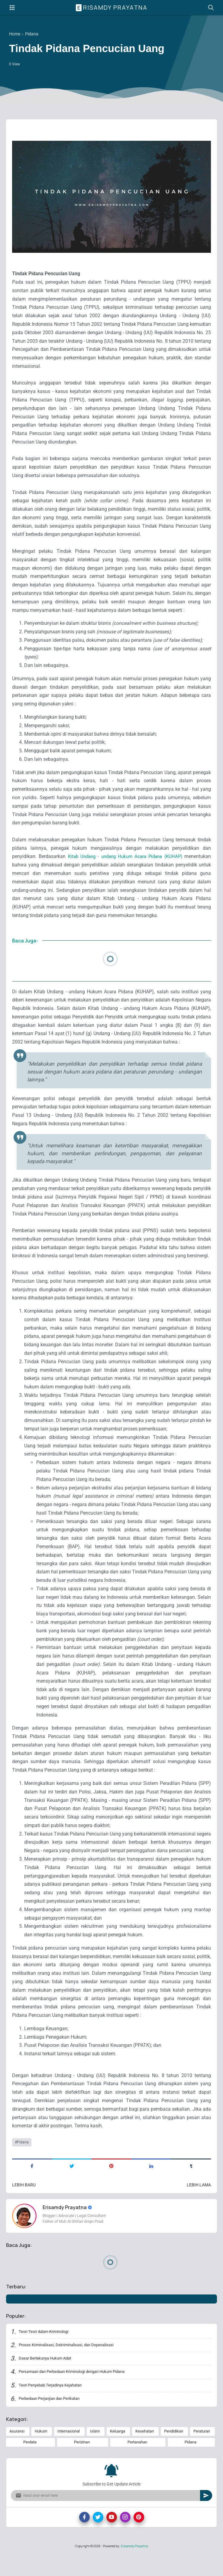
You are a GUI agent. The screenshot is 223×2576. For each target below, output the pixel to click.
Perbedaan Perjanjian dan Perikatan (52, 2418)
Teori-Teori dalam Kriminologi (46, 2349)
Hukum (41, 2452)
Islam (95, 2452)
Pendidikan (173, 2452)
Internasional (68, 2452)
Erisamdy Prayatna (112, 7)
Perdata (30, 2463)
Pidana (23, 2159)
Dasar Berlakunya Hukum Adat (48, 2377)
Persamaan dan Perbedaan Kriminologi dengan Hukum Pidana (77, 2391)
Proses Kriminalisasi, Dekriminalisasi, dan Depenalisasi (69, 2363)
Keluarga (117, 2452)
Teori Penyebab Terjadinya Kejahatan (53, 2405)
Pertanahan (137, 2463)
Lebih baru (24, 2203)
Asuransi (16, 2452)
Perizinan (82, 2463)
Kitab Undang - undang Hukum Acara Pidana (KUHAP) (124, 861)
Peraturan (201, 2452)
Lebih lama (199, 2203)
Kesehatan (144, 2452)
